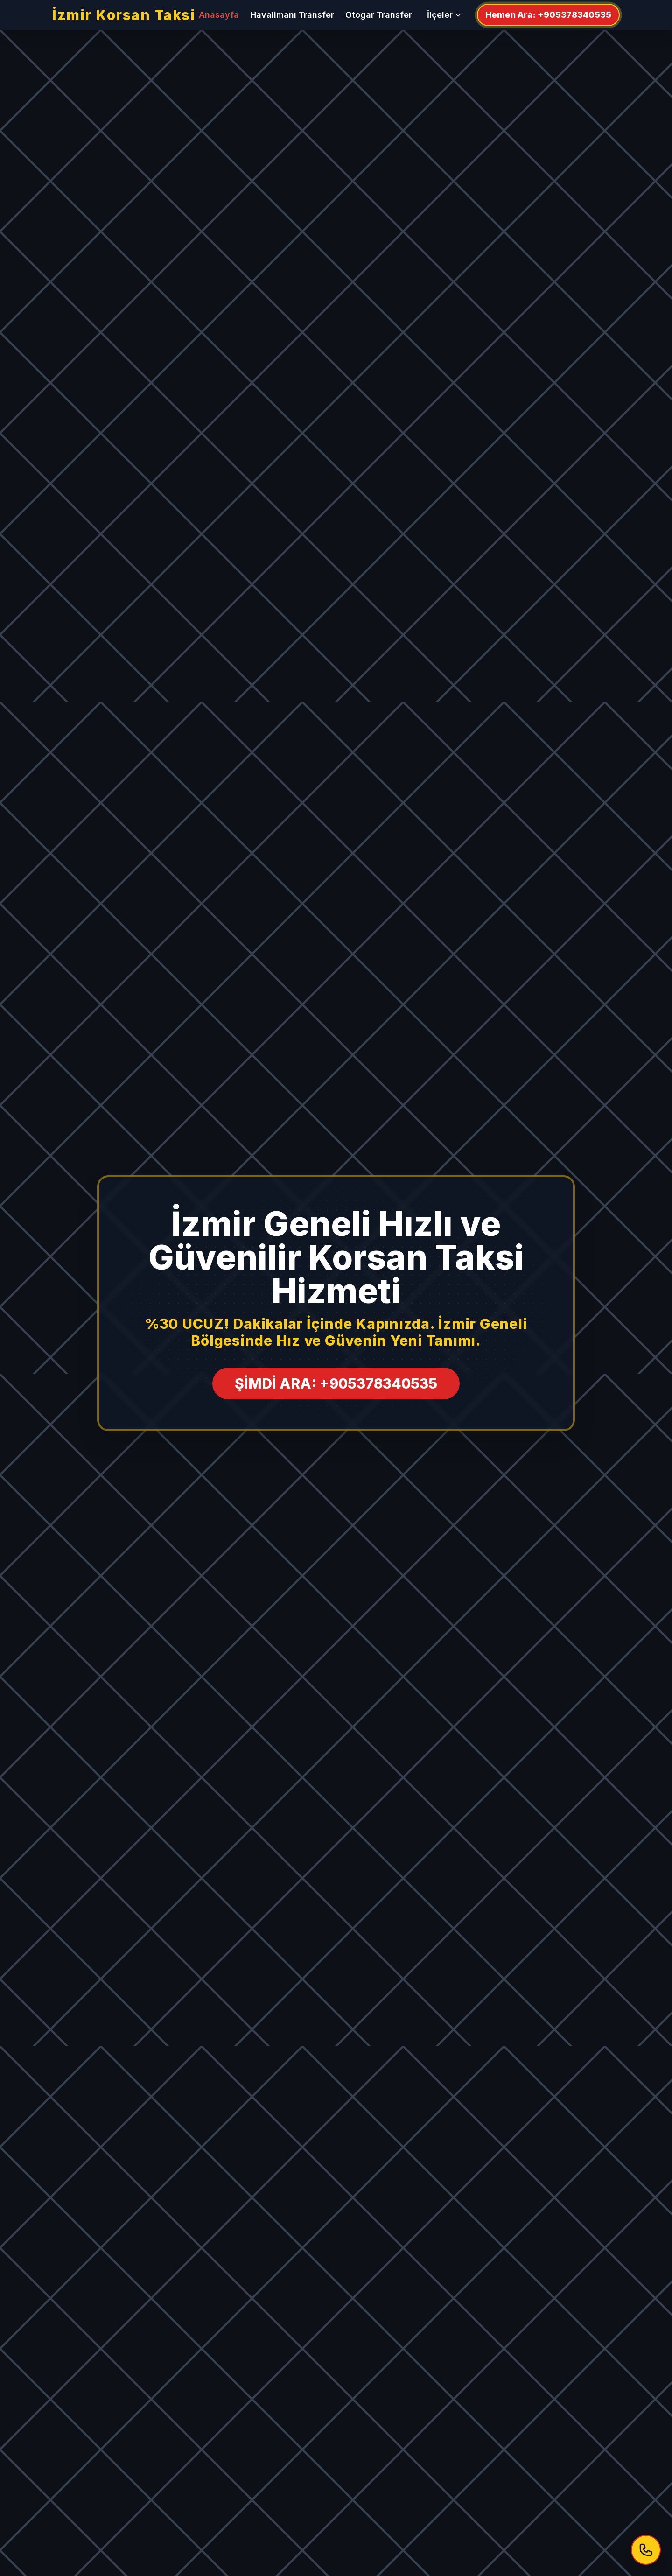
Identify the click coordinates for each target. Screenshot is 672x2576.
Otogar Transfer (378, 15)
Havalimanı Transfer (292, 15)
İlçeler (444, 15)
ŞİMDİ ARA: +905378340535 (336, 1383)
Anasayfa (219, 15)
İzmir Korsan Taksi (123, 15)
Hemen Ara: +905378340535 (548, 15)
